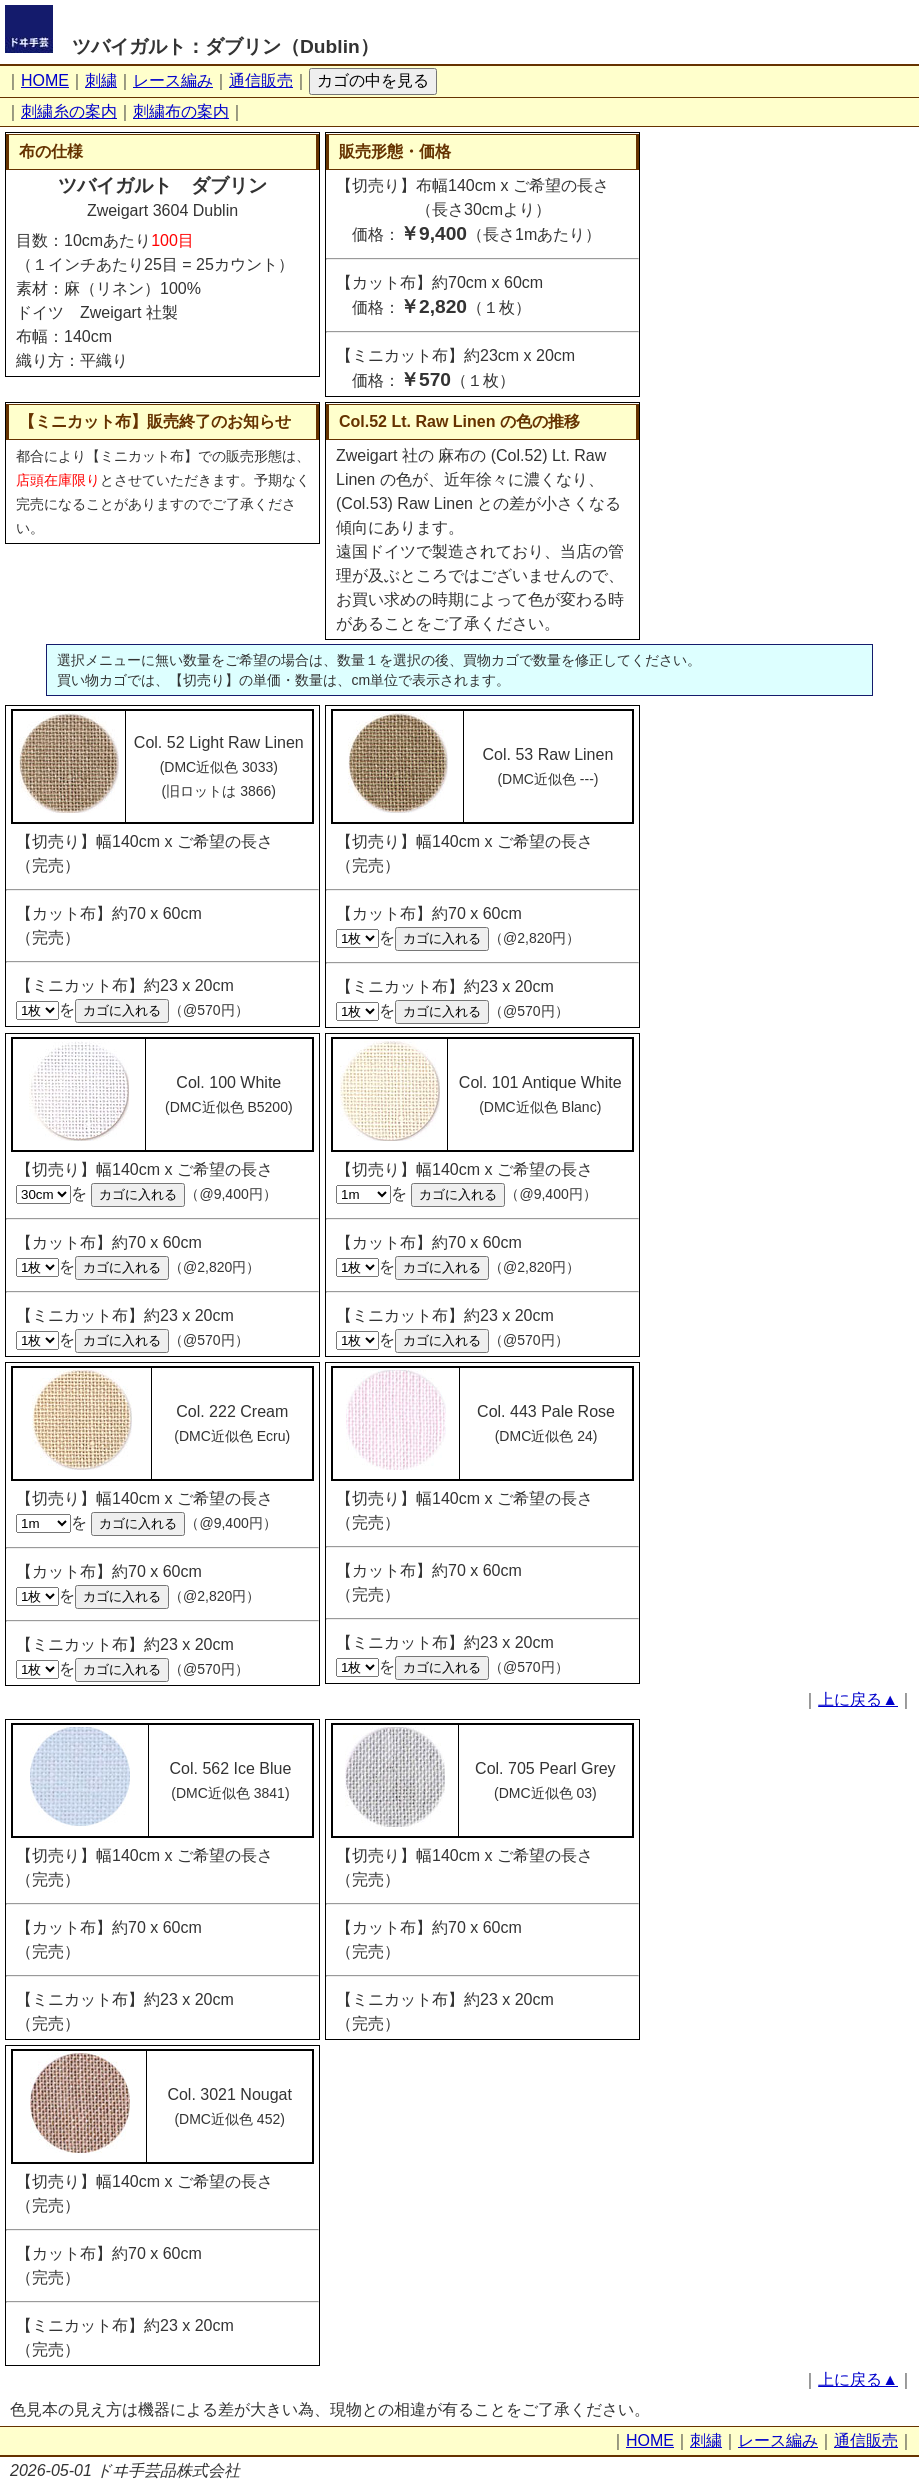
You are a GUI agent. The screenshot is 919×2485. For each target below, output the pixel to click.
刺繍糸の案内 (69, 111)
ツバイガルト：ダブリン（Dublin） (225, 46)
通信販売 (261, 80)
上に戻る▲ (858, 1699)
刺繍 (101, 80)
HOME (45, 80)
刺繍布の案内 (181, 111)
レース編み (173, 80)
